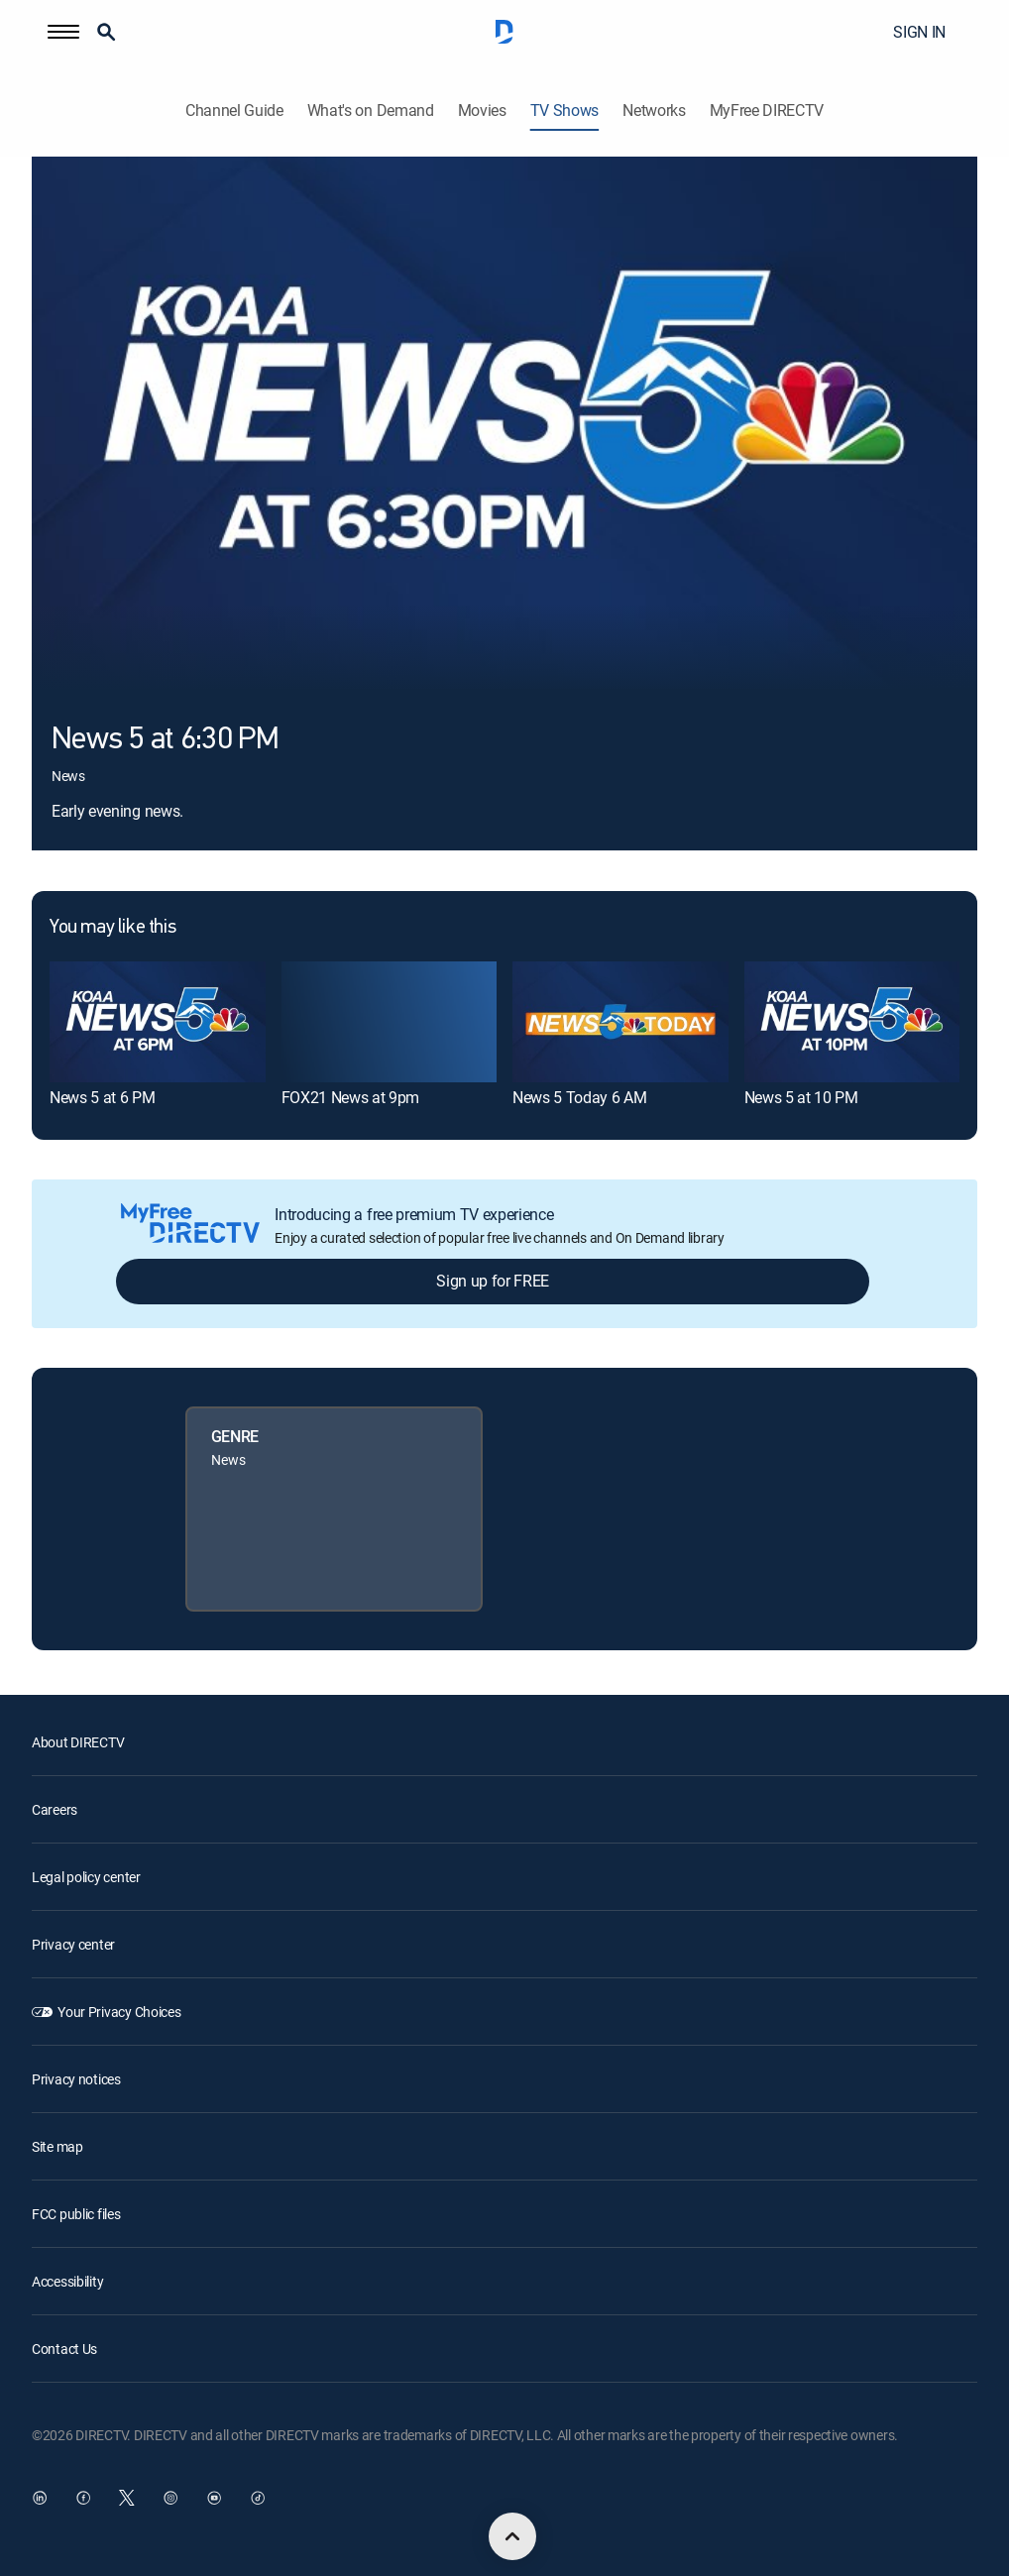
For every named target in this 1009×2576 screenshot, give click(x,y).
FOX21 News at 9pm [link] (350, 1097)
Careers (54, 1809)
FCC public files (76, 2213)
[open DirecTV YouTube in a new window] (214, 2498)
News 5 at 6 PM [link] (103, 1097)
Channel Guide (234, 110)
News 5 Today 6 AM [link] (579, 1097)
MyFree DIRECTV (767, 110)
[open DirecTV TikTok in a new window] (258, 2498)
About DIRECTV (78, 1742)
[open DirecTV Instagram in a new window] (170, 2498)
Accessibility (67, 2281)
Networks (653, 110)
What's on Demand (370, 110)
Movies (482, 110)
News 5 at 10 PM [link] (801, 1097)
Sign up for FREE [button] (492, 1280)
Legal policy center (86, 1876)
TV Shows (564, 110)
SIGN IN (919, 32)
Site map (57, 2146)
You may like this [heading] (112, 928)
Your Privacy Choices (118, 2011)
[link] (158, 1021)
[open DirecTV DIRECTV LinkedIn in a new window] (40, 2498)
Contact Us (64, 2348)
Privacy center (73, 1944)
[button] (63, 32)
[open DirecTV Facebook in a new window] (83, 2498)
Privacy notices (76, 2079)
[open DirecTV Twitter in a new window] (127, 2498)
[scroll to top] (512, 2536)
